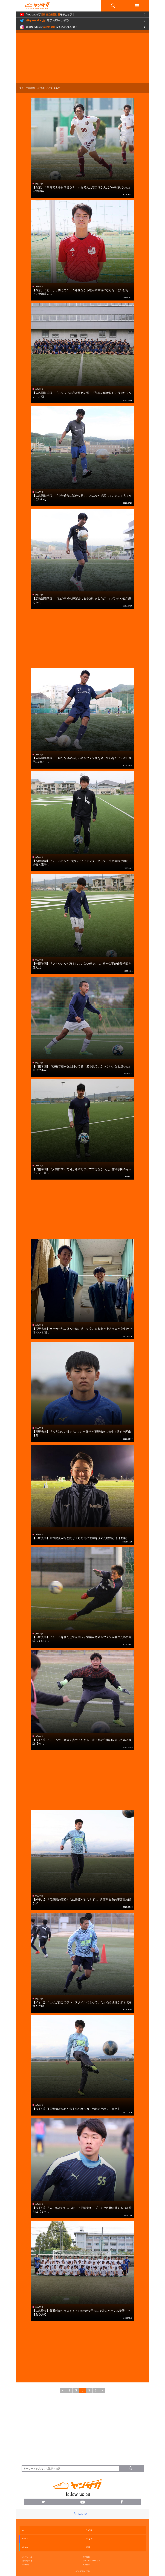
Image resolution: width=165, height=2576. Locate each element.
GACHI (89, 2530)
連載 (88, 2547)
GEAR (25, 2538)
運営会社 (86, 2565)
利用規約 (25, 2565)
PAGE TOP (82, 2514)
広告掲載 (86, 2557)
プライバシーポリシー (91, 2561)
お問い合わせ (27, 2561)
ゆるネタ (90, 2538)
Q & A (25, 2547)
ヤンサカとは (27, 2557)
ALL (24, 2530)
